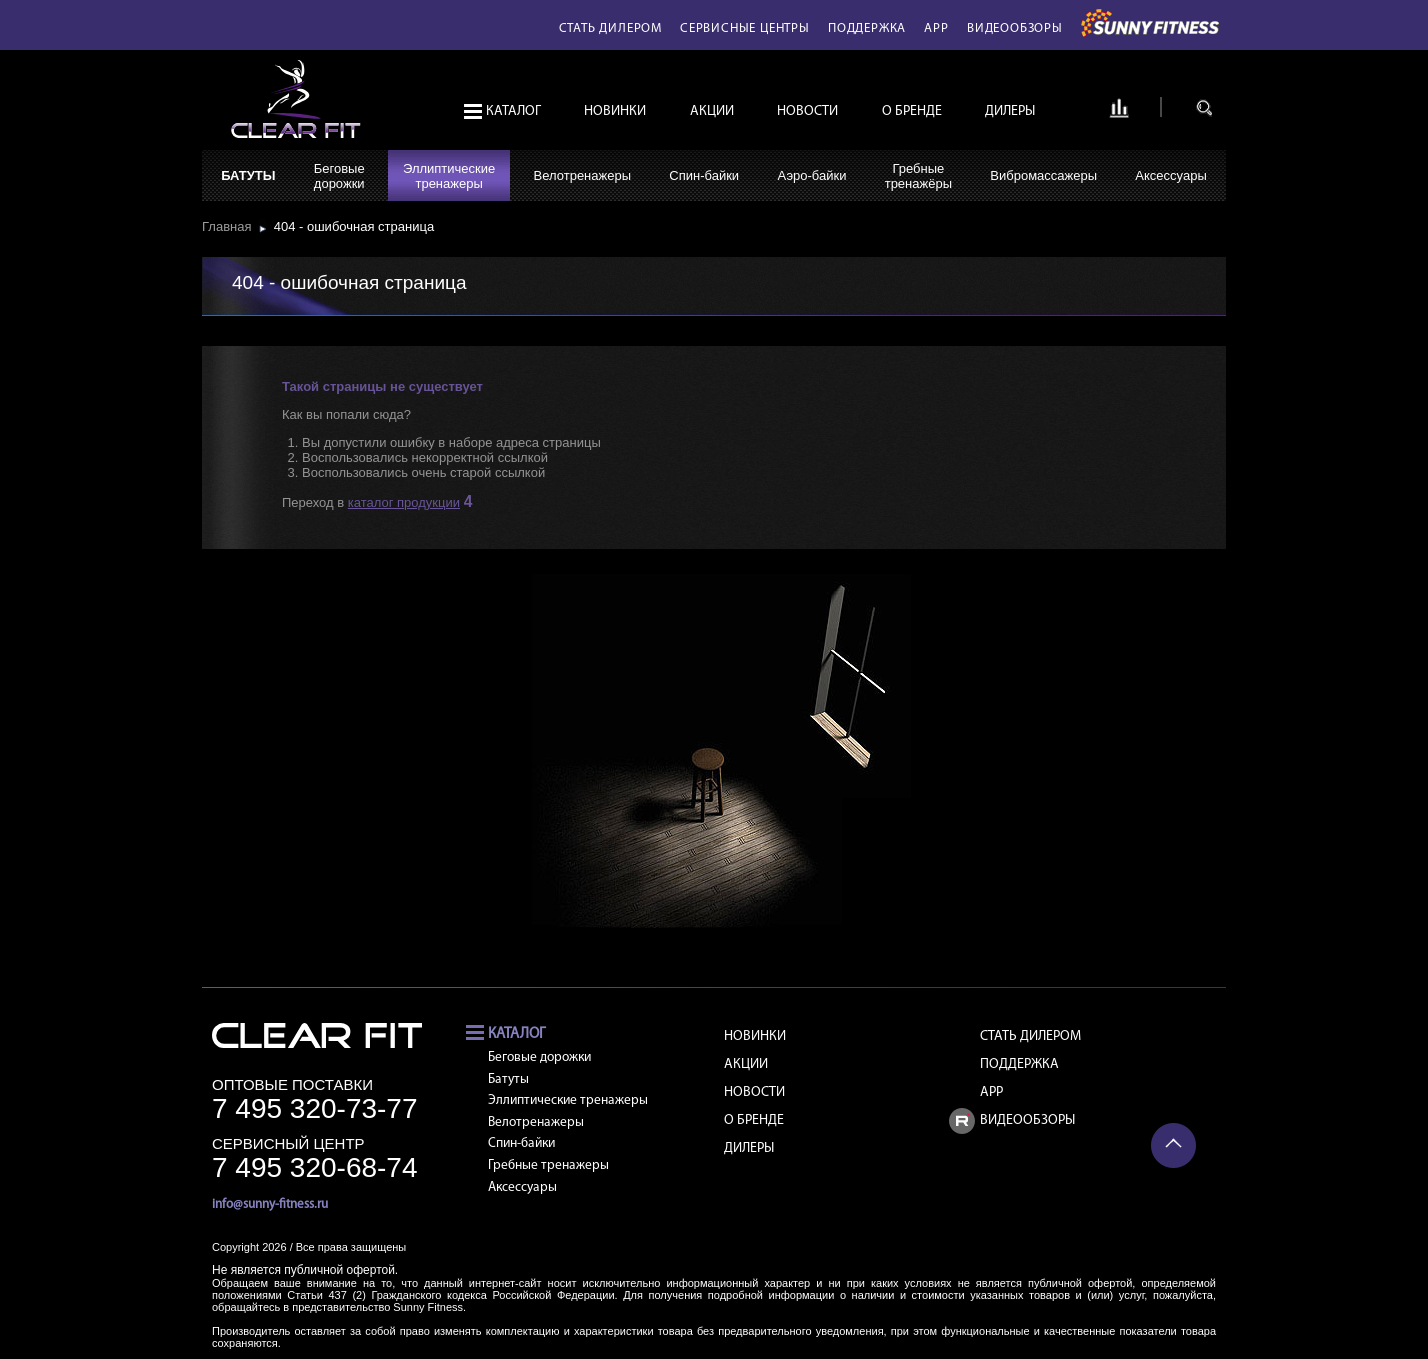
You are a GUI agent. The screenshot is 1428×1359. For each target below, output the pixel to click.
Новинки (615, 111)
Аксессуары (1170, 175)
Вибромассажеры (1043, 175)
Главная (230, 226)
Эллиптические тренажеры (568, 1100)
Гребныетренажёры (918, 176)
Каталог (513, 111)
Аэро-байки (811, 175)
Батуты (248, 175)
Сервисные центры (745, 28)
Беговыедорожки (339, 176)
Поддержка (867, 28)
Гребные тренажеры (548, 1165)
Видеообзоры (1015, 28)
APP (936, 28)
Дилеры (1010, 111)
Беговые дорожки (539, 1057)
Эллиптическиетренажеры (449, 176)
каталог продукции (404, 502)
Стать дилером (610, 28)
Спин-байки (704, 175)
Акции (712, 111)
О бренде (912, 111)
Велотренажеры (582, 175)
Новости (807, 111)
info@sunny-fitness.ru (270, 1204)
